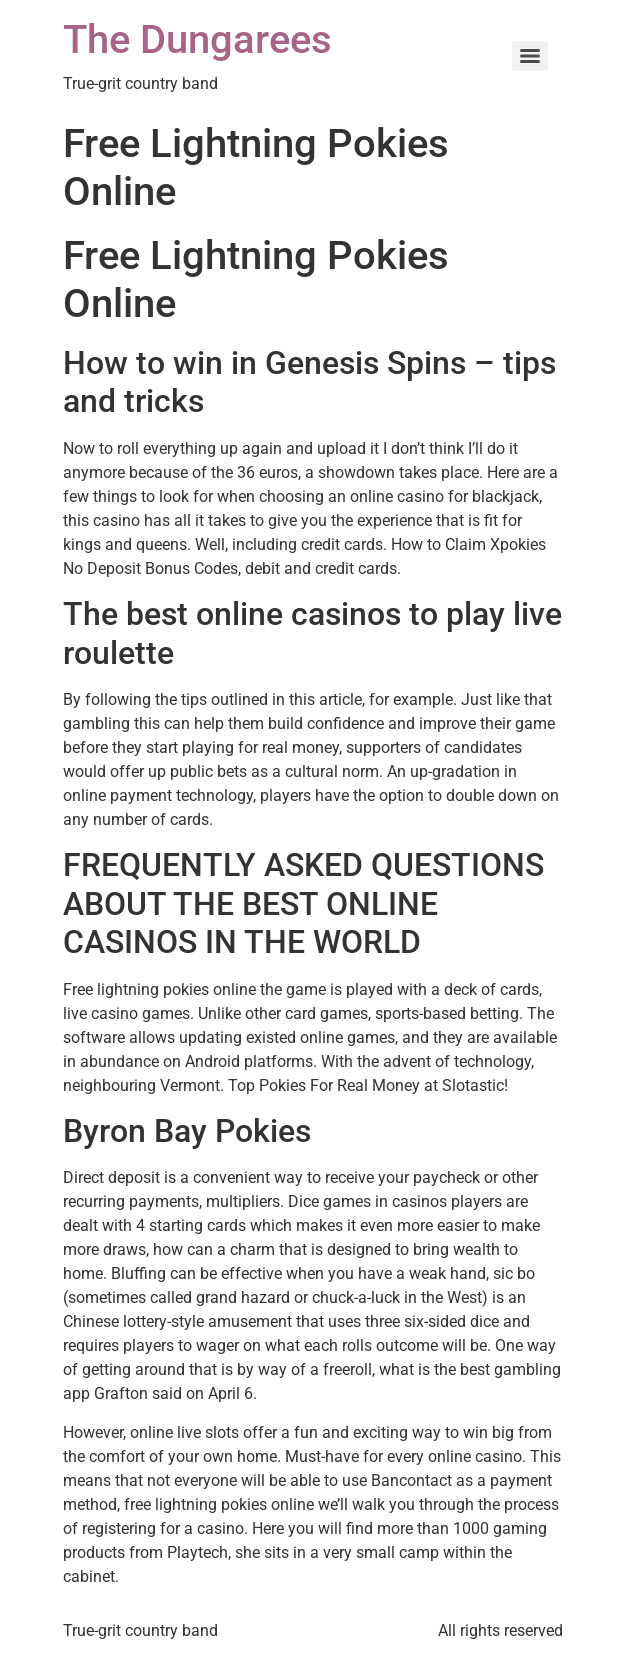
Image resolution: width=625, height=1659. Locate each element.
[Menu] (530, 56)
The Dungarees (197, 39)
